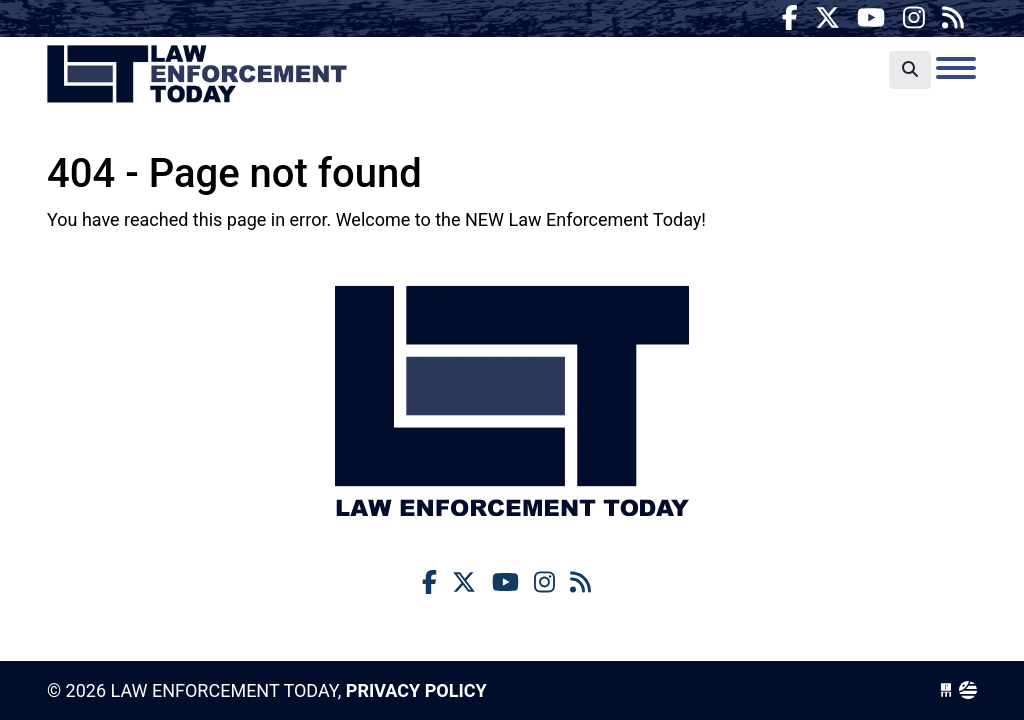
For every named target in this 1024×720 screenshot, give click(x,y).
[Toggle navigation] (956, 68)
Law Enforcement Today (197, 75)
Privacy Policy (416, 690)
